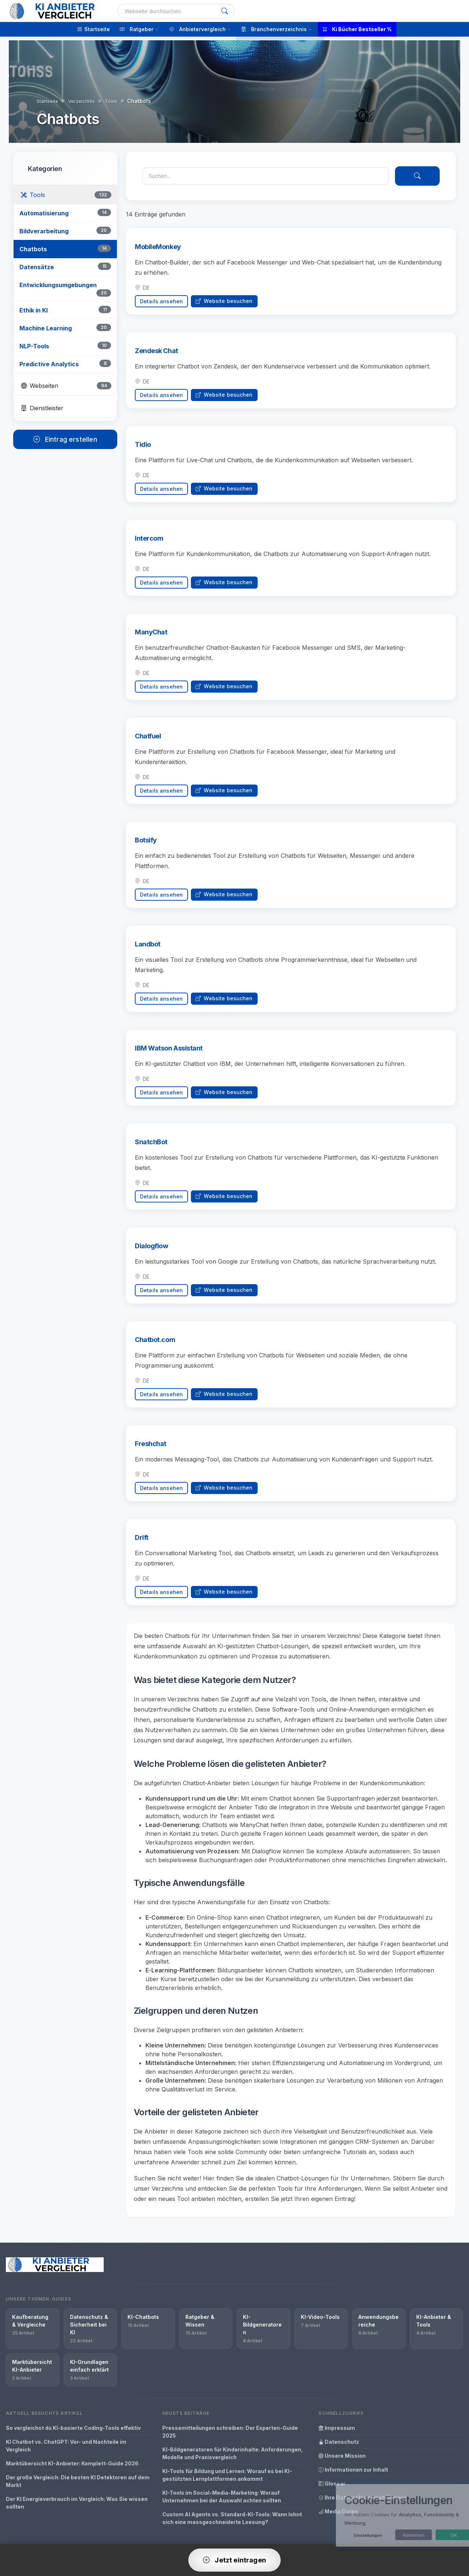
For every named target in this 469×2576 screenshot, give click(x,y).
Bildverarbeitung (44, 231)
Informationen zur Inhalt (353, 2469)
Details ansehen (161, 301)
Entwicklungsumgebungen (58, 285)
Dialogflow (151, 1252)
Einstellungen (347, 2535)
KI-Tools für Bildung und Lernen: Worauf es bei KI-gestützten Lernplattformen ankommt (227, 2475)
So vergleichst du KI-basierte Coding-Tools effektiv (73, 2428)
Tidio (143, 450)
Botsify (146, 846)
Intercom (149, 544)
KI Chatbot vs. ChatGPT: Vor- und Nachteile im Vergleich (66, 2446)
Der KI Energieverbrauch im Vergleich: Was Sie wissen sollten (77, 2503)
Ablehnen (393, 2535)
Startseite (47, 101)
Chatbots (33, 249)
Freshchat (150, 1449)
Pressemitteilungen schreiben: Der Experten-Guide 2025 (230, 2432)
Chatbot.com (155, 1345)
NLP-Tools (34, 346)
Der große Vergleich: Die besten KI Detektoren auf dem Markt (77, 2481)
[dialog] (388, 2515)
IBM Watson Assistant (169, 1054)
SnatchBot (151, 1148)
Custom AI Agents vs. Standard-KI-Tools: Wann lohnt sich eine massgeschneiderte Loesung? (232, 2518)
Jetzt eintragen (234, 2560)
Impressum (336, 2428)
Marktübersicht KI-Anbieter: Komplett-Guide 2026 (72, 2463)
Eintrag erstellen (65, 439)
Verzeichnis (81, 101)
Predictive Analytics (49, 364)
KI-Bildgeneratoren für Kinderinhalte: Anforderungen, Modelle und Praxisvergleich (232, 2453)
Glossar (332, 2483)
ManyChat (151, 638)
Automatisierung (44, 213)
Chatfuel (148, 742)
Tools (111, 101)
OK (433, 2535)
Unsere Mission (342, 2456)
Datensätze (36, 267)
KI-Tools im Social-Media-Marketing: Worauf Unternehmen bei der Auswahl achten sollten (221, 2496)
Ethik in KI (33, 310)
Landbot (147, 950)
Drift (141, 1543)
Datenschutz (338, 2442)
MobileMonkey (158, 247)
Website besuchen (224, 301)
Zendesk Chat (156, 356)
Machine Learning (45, 328)
